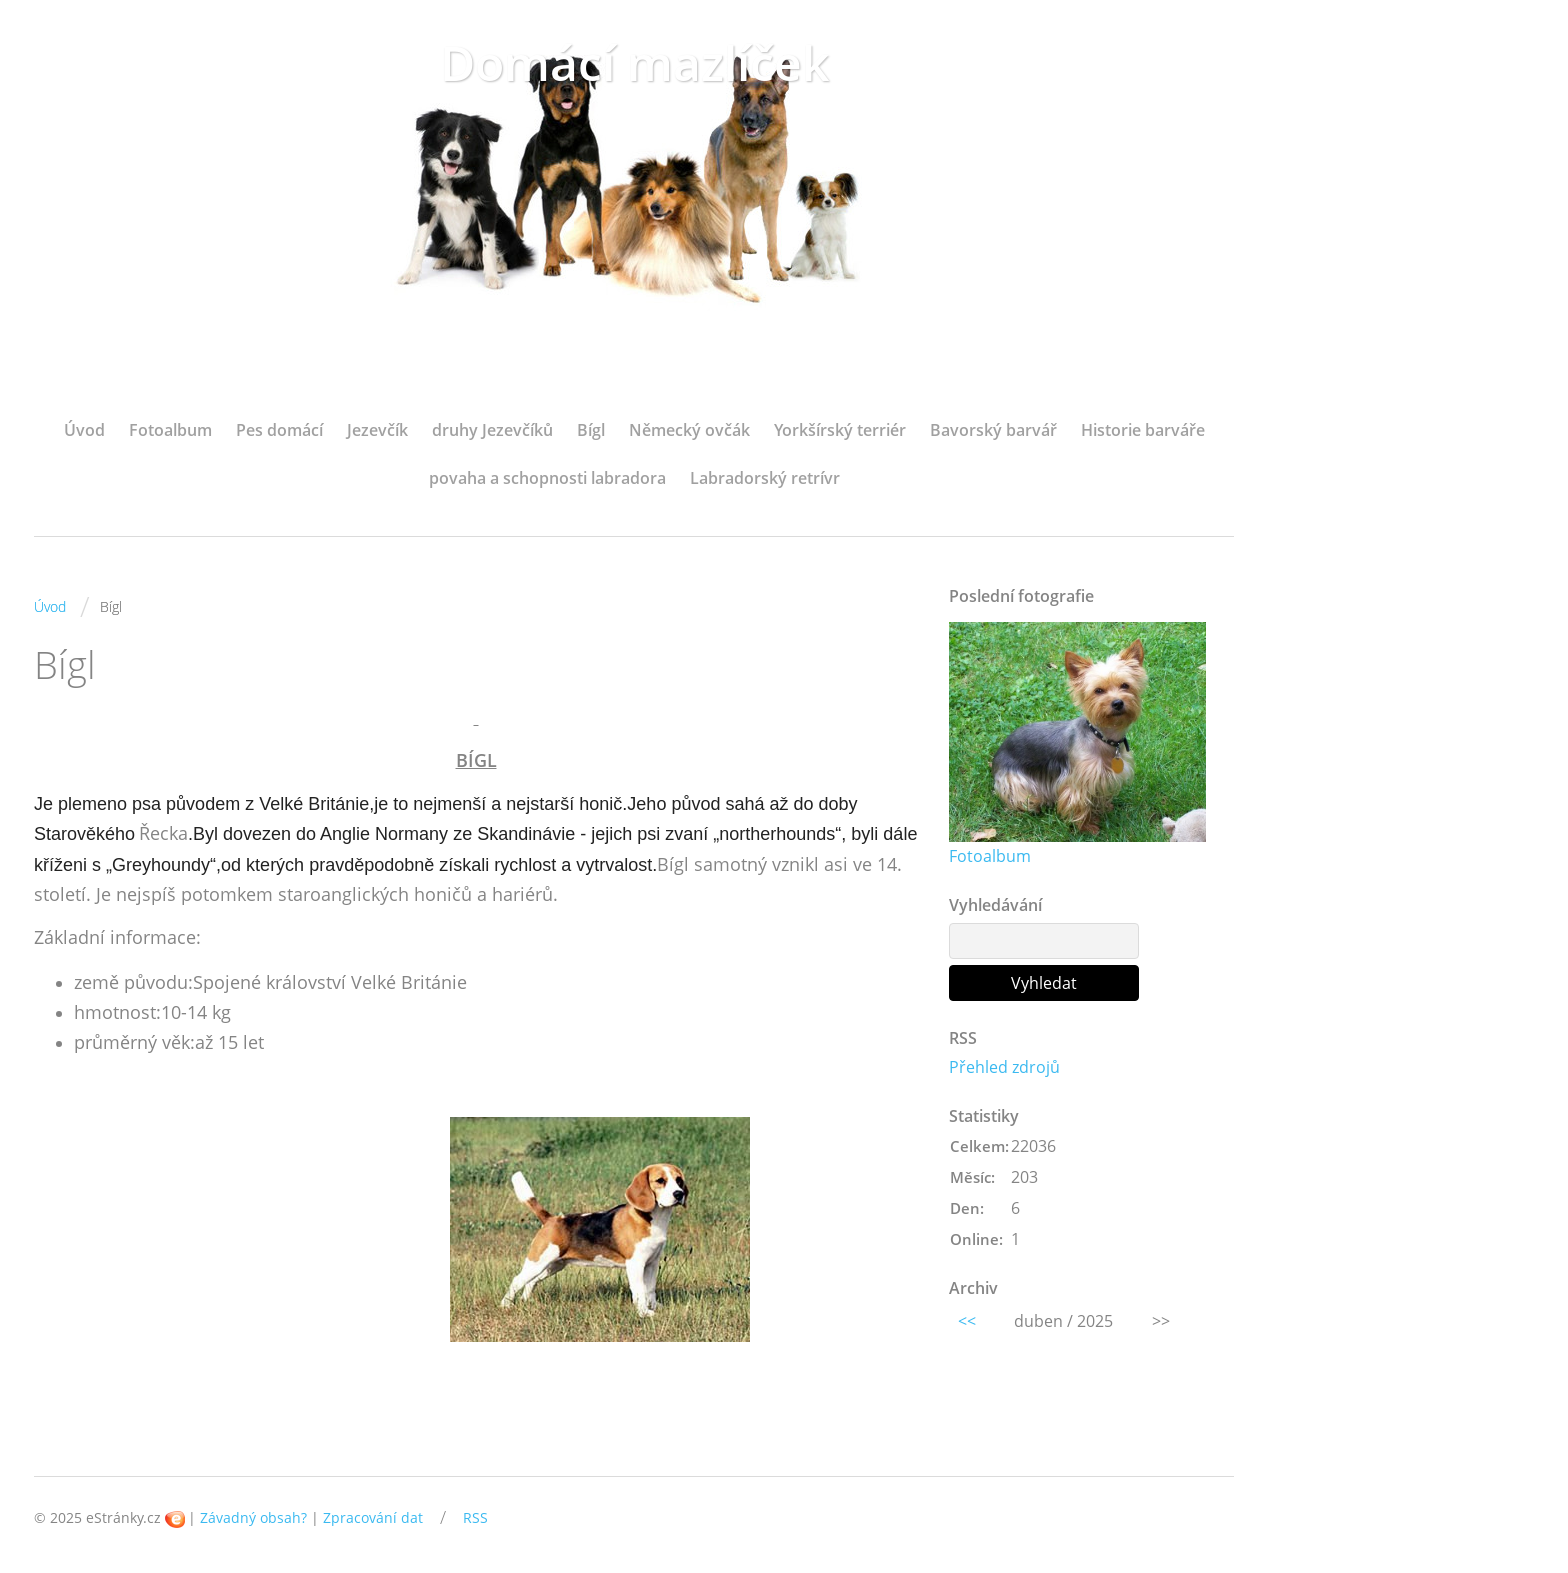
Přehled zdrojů (1004, 1067)
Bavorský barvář (993, 430)
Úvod (84, 430)
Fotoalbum (170, 430)
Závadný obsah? (253, 1517)
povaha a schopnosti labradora (547, 478)
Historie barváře (1143, 430)
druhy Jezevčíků (492, 430)
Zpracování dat (373, 1517)
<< (967, 1321)
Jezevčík (377, 430)
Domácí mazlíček (634, 62)
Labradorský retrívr (765, 478)
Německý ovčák (689, 430)
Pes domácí (279, 430)
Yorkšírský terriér (840, 430)
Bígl (591, 430)
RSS (475, 1517)
